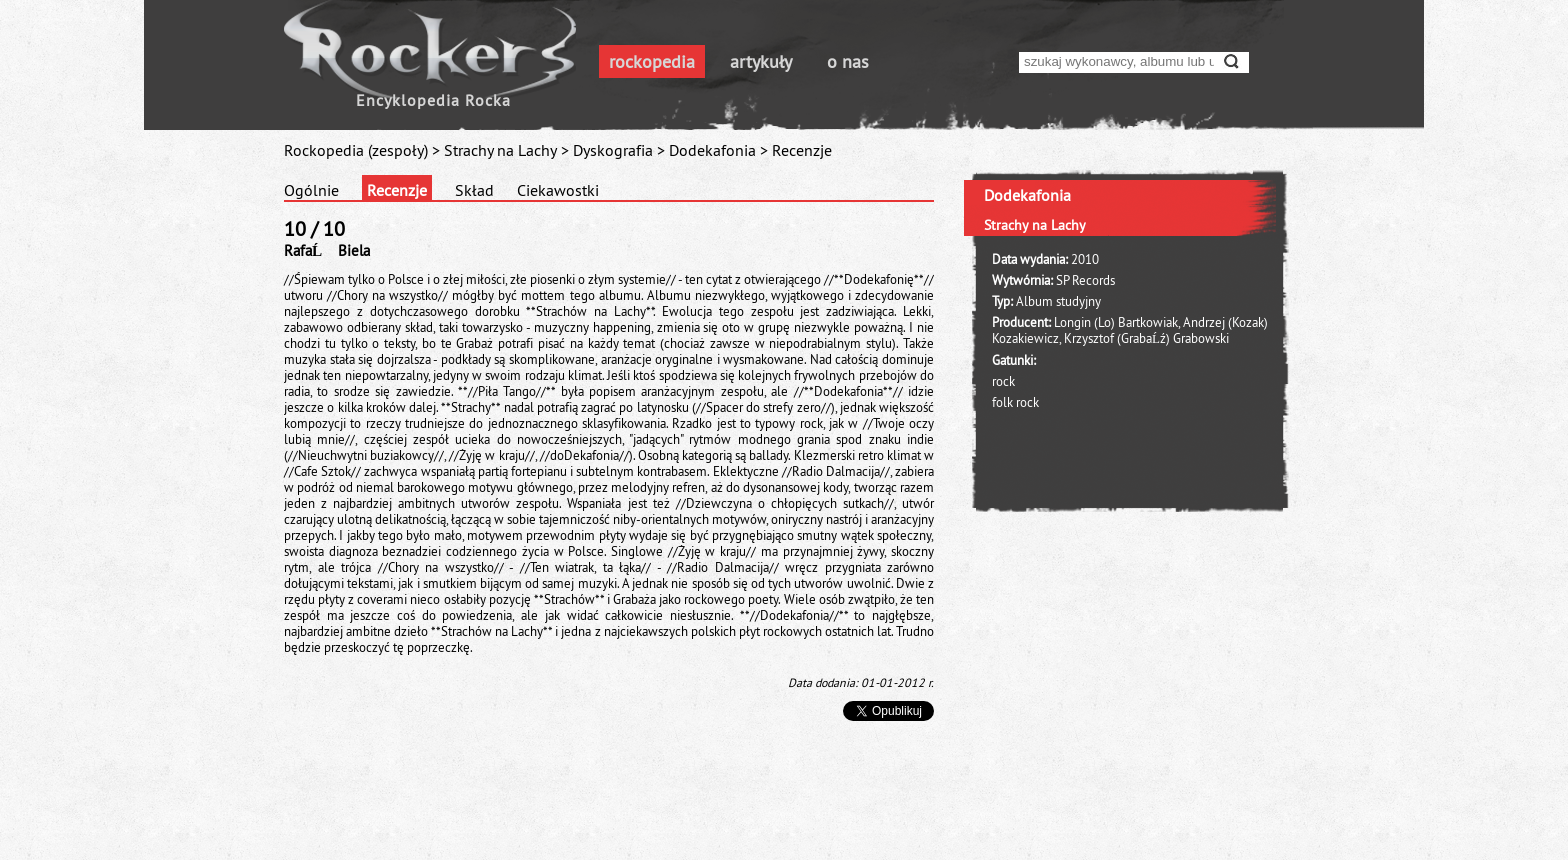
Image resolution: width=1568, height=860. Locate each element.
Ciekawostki (558, 190)
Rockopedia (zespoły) (356, 150)
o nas (848, 61)
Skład (474, 190)
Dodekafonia (712, 150)
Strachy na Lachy (500, 150)
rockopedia (652, 61)
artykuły (761, 61)
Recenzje (397, 190)
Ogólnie (311, 190)
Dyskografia (613, 150)
